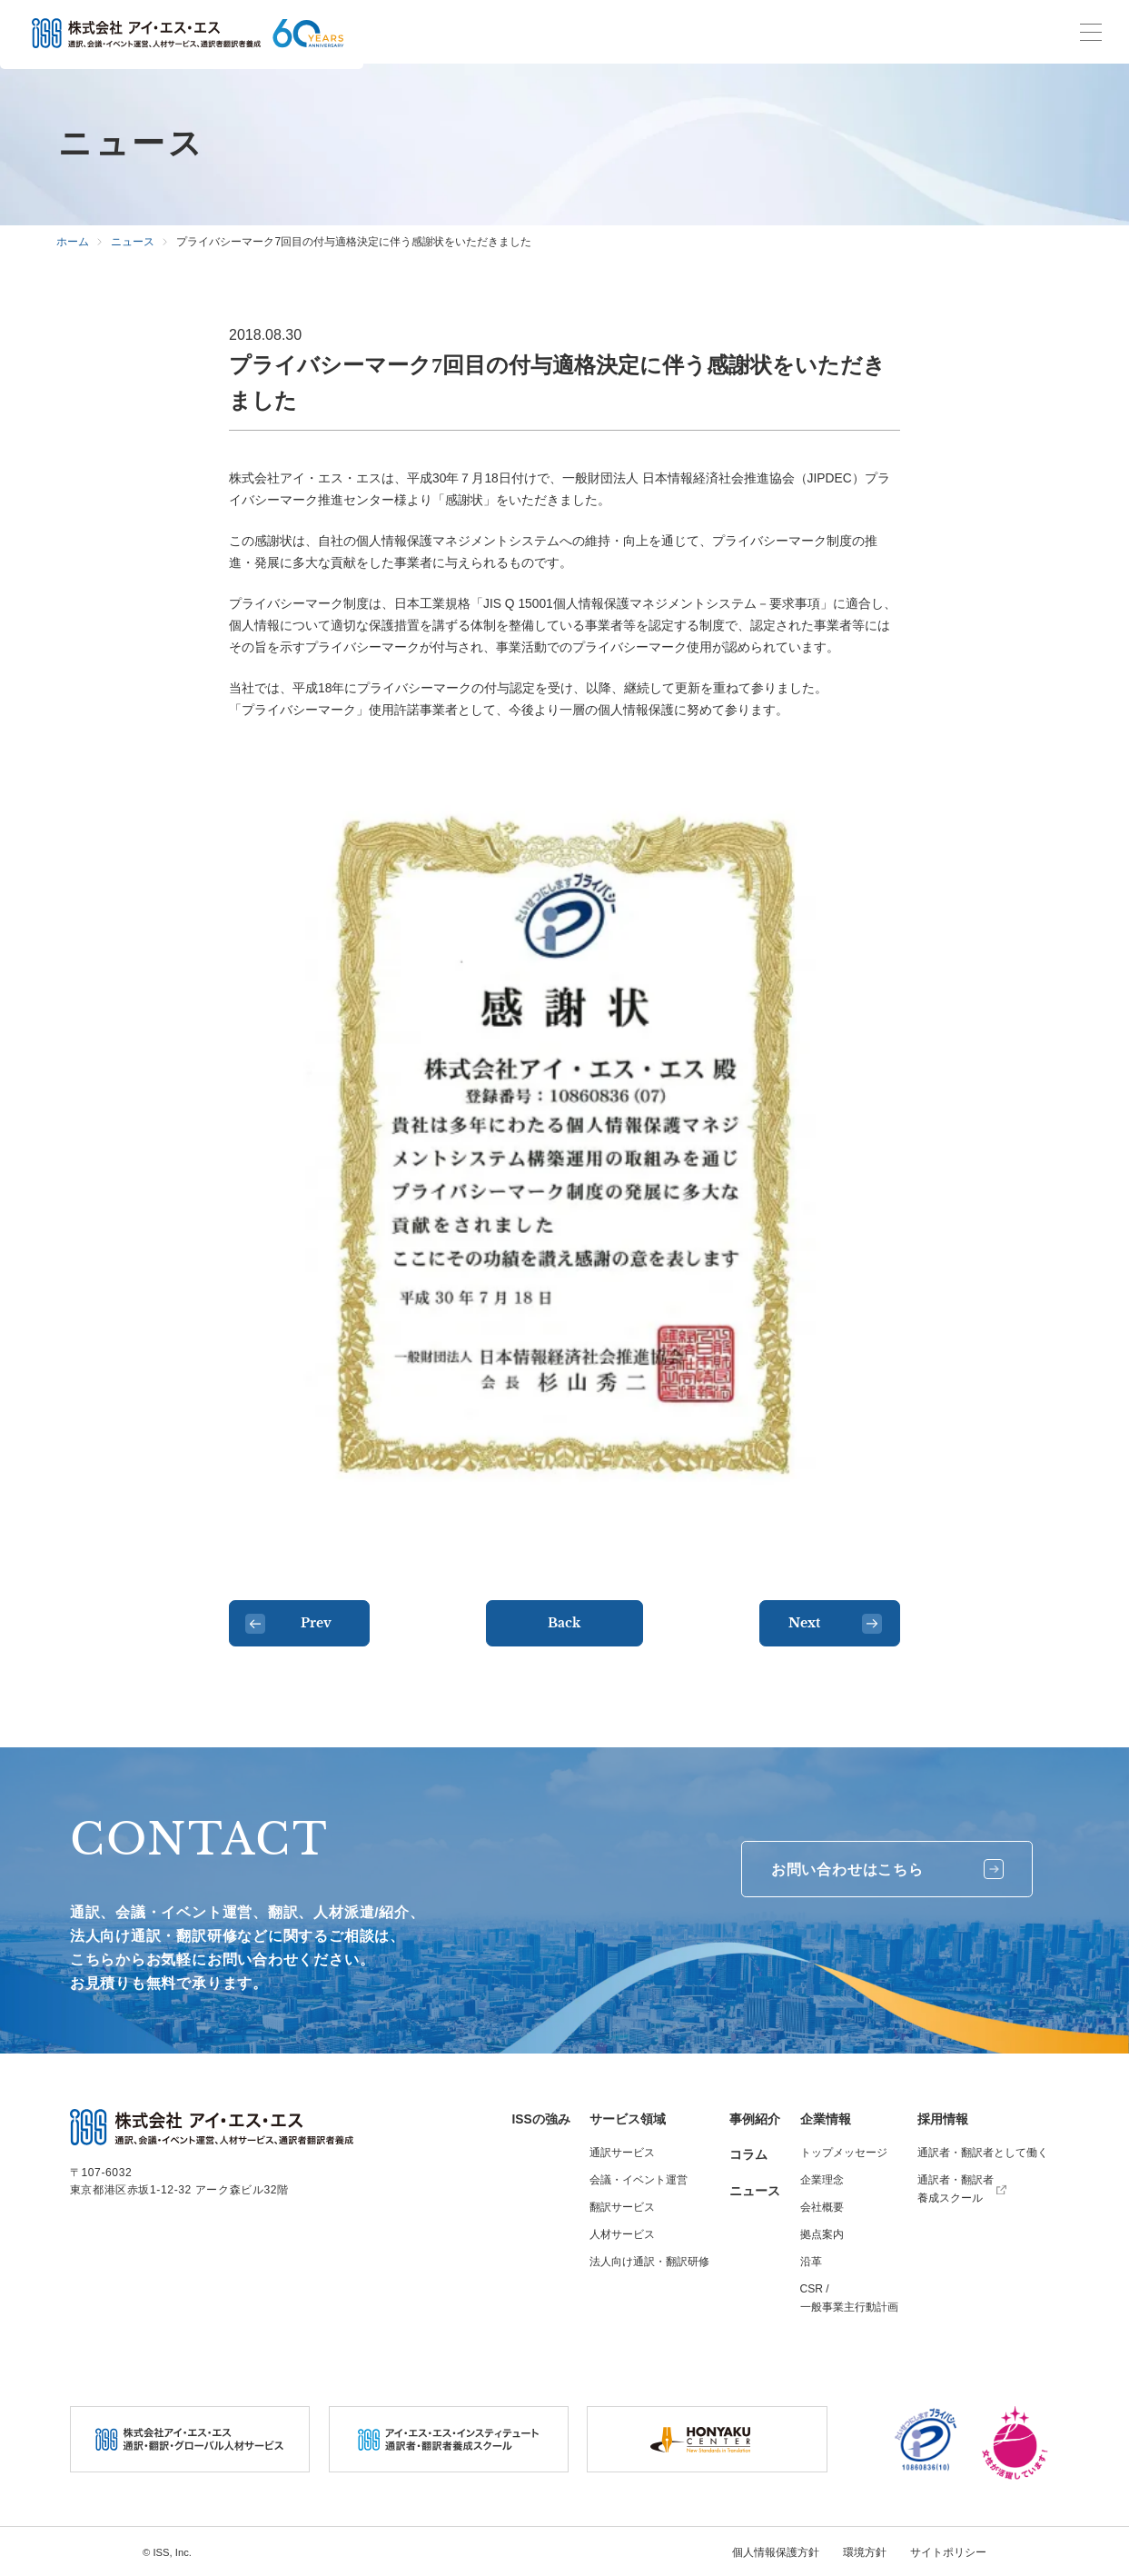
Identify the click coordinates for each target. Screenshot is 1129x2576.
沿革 (811, 2261)
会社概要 (822, 2207)
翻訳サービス (622, 2207)
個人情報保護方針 (775, 2552)
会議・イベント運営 (638, 2179)
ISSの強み (541, 2119)
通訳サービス (622, 2152)
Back (564, 1623)
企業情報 (825, 2119)
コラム (748, 2154)
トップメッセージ (843, 2152)
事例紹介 (754, 2119)
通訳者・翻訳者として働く (982, 2152)
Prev (288, 1624)
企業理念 (822, 2179)
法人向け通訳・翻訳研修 (649, 2261)
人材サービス (622, 2234)
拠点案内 (822, 2234)
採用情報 (942, 2119)
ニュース (754, 2190)
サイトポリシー (948, 2552)
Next (835, 1624)
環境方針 (864, 2552)
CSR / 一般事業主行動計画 (849, 2298)
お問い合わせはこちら (887, 1869)
